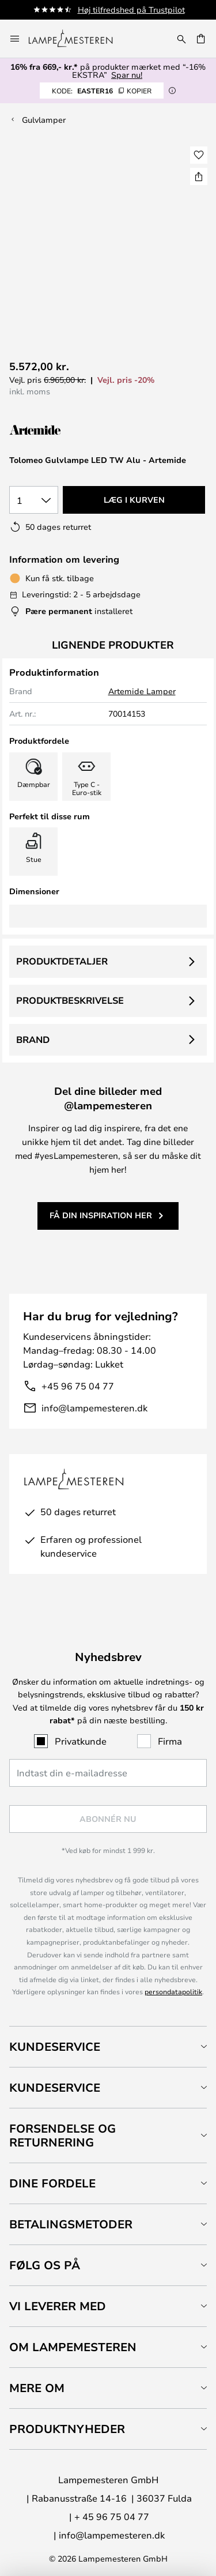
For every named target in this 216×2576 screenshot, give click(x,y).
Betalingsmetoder (70, 2224)
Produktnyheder (67, 2428)
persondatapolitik (173, 1991)
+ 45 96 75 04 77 (111, 2516)
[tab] (108, 2046)
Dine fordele (52, 2183)
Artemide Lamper (142, 691)
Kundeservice (54, 2046)
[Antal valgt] (33, 500)
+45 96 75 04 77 (77, 1386)
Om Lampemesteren (73, 2347)
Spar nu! (126, 74)
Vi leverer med (57, 2306)
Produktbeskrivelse (70, 1000)
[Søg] (181, 39)
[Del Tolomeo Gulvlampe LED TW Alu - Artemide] (198, 176)
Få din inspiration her (101, 1215)
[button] (198, 155)
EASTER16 (101, 90)
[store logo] (77, 39)
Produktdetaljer (62, 961)
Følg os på (44, 2265)
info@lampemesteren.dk (94, 1408)
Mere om (37, 2388)
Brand (33, 1039)
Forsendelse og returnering (62, 2135)
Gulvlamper (44, 119)
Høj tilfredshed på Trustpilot (131, 9)
